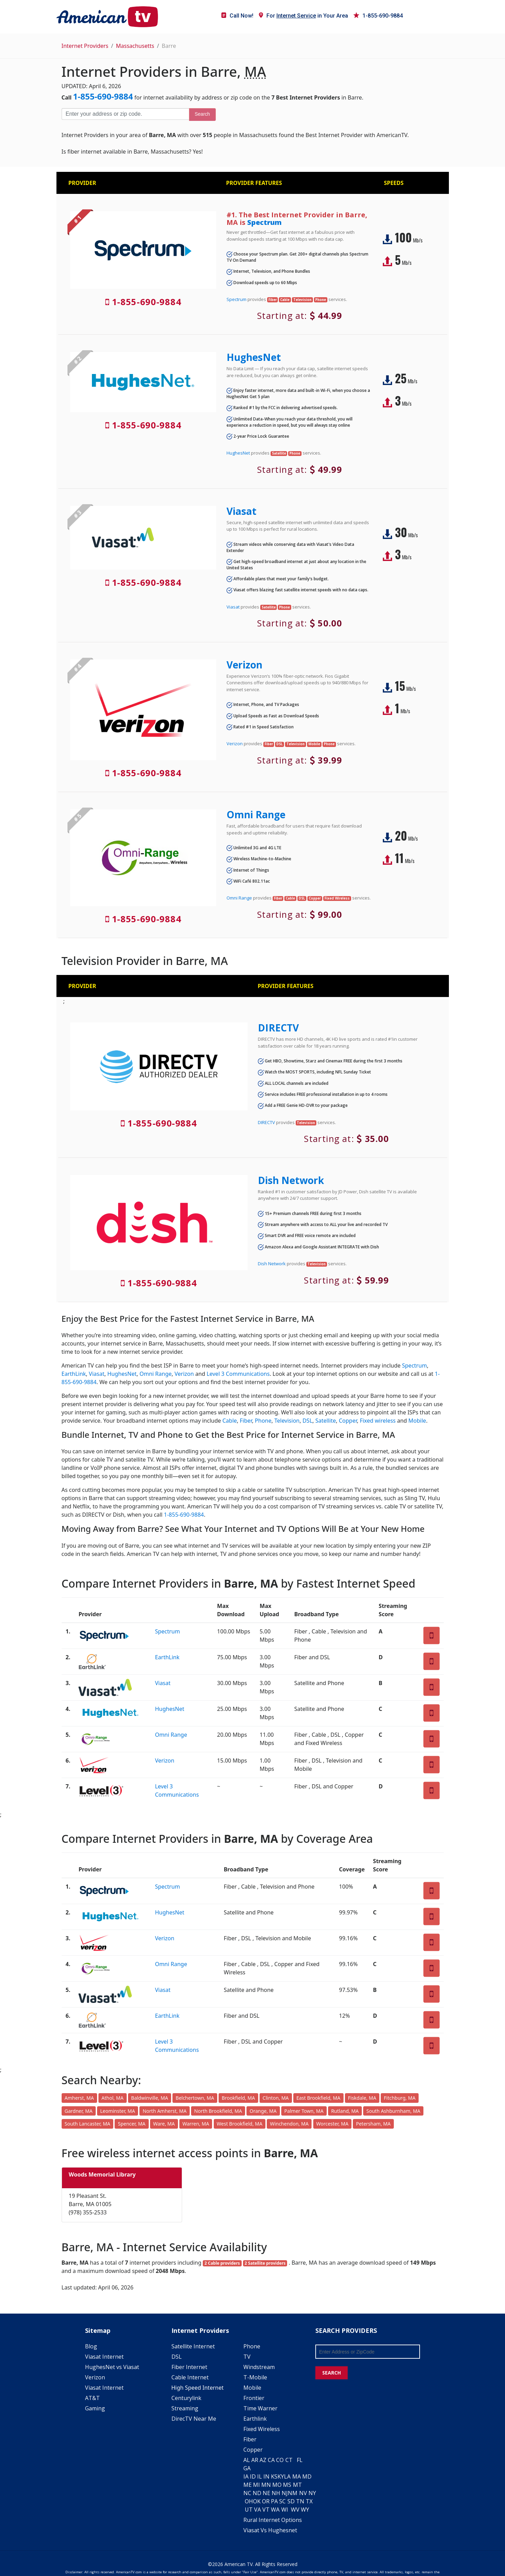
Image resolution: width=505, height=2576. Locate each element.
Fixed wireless (378, 1420)
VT (266, 2509)
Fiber (246, 1420)
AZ (263, 2460)
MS (287, 2485)
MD (307, 2476)
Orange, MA (263, 2111)
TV (247, 2356)
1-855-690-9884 (378, 15)
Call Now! (237, 15)
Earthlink (255, 2418)
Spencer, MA (131, 2123)
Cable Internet (190, 2377)
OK (257, 2501)
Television (286, 1420)
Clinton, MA (276, 2098)
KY (280, 2476)
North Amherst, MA (164, 2111)
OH (249, 2501)
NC (247, 2493)
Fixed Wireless (261, 2429)
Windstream (259, 2367)
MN (266, 2485)
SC (282, 2501)
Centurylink (186, 2398)
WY (305, 2509)
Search (202, 114)
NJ (285, 2493)
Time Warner (260, 2408)
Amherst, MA (79, 2098)
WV (295, 2509)
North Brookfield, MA (218, 2111)
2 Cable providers (222, 2263)
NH (276, 2493)
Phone (263, 1420)
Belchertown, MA (195, 2098)
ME (247, 2485)
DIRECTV (278, 1027)
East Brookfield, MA (318, 2098)
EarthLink (74, 1374)
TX (309, 2501)
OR (266, 2501)
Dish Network (291, 1180)
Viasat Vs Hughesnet (270, 2530)
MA (296, 2476)
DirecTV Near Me (193, 2418)
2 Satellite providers (265, 2263)
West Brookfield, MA (240, 2123)
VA (257, 2509)
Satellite (325, 1420)
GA (247, 2468)
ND (257, 2493)
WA (275, 2509)
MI (256, 2485)
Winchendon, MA (289, 2123)
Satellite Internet (193, 2346)
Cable (229, 1420)
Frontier (253, 2398)
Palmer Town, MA (304, 2111)
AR (254, 2460)
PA (274, 2501)
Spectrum (264, 222)
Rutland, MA (345, 2111)
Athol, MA (113, 2098)
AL (246, 2460)
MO (277, 2485)
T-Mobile (255, 2377)
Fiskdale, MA (362, 2098)
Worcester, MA (332, 2123)
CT (289, 2460)
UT (249, 2509)
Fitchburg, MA (399, 2098)
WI (284, 2509)
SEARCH (331, 2372)
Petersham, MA (373, 2123)
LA (287, 2476)
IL (259, 2476)
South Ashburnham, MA (393, 2111)
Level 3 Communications (238, 1374)
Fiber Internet (189, 2367)
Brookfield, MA (238, 2098)
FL (300, 2460)
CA (271, 2460)
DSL (308, 1420)
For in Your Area (303, 15)
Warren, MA (195, 2123)
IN (266, 2476)
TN (300, 2501)
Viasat (241, 511)
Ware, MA (164, 2123)
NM (292, 2493)
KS (274, 2476)
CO (280, 2460)
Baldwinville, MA (149, 2098)
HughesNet (254, 357)
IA (246, 2476)
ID (253, 2476)
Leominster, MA (117, 2111)
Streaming (184, 2408)
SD (291, 2501)
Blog (91, 2346)
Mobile (417, 1420)
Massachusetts (135, 46)
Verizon (244, 664)
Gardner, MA (79, 2111)
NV (303, 2493)
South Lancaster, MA (88, 2123)
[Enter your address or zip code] (125, 114)
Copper (348, 1420)
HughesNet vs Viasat (112, 2367)
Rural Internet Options (272, 2520)
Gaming (95, 2408)
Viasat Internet (104, 2356)
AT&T (92, 2398)
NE (266, 2493)
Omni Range (256, 814)
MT (297, 2485)
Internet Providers (85, 46)
